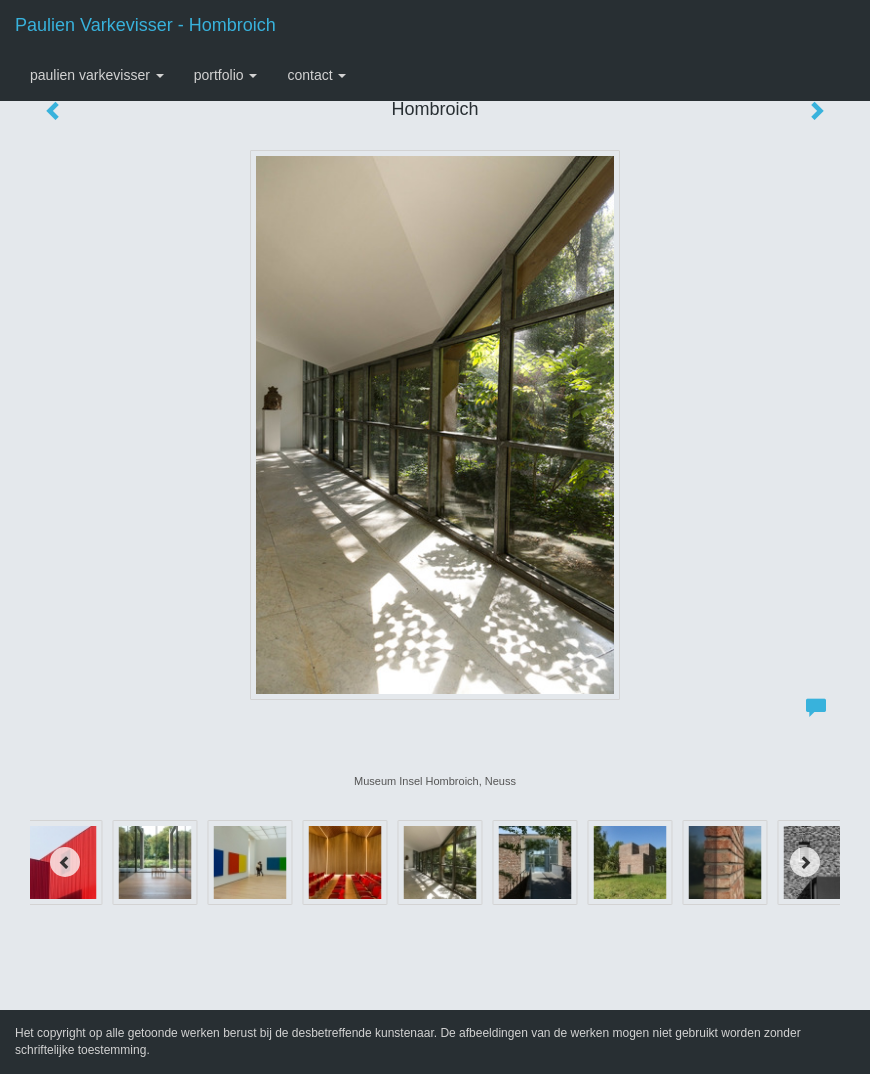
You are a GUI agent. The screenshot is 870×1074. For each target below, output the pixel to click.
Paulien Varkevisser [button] (97, 75)
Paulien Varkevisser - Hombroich (145, 25)
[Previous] (65, 862)
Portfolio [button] (226, 75)
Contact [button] (316, 75)
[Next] (805, 862)
